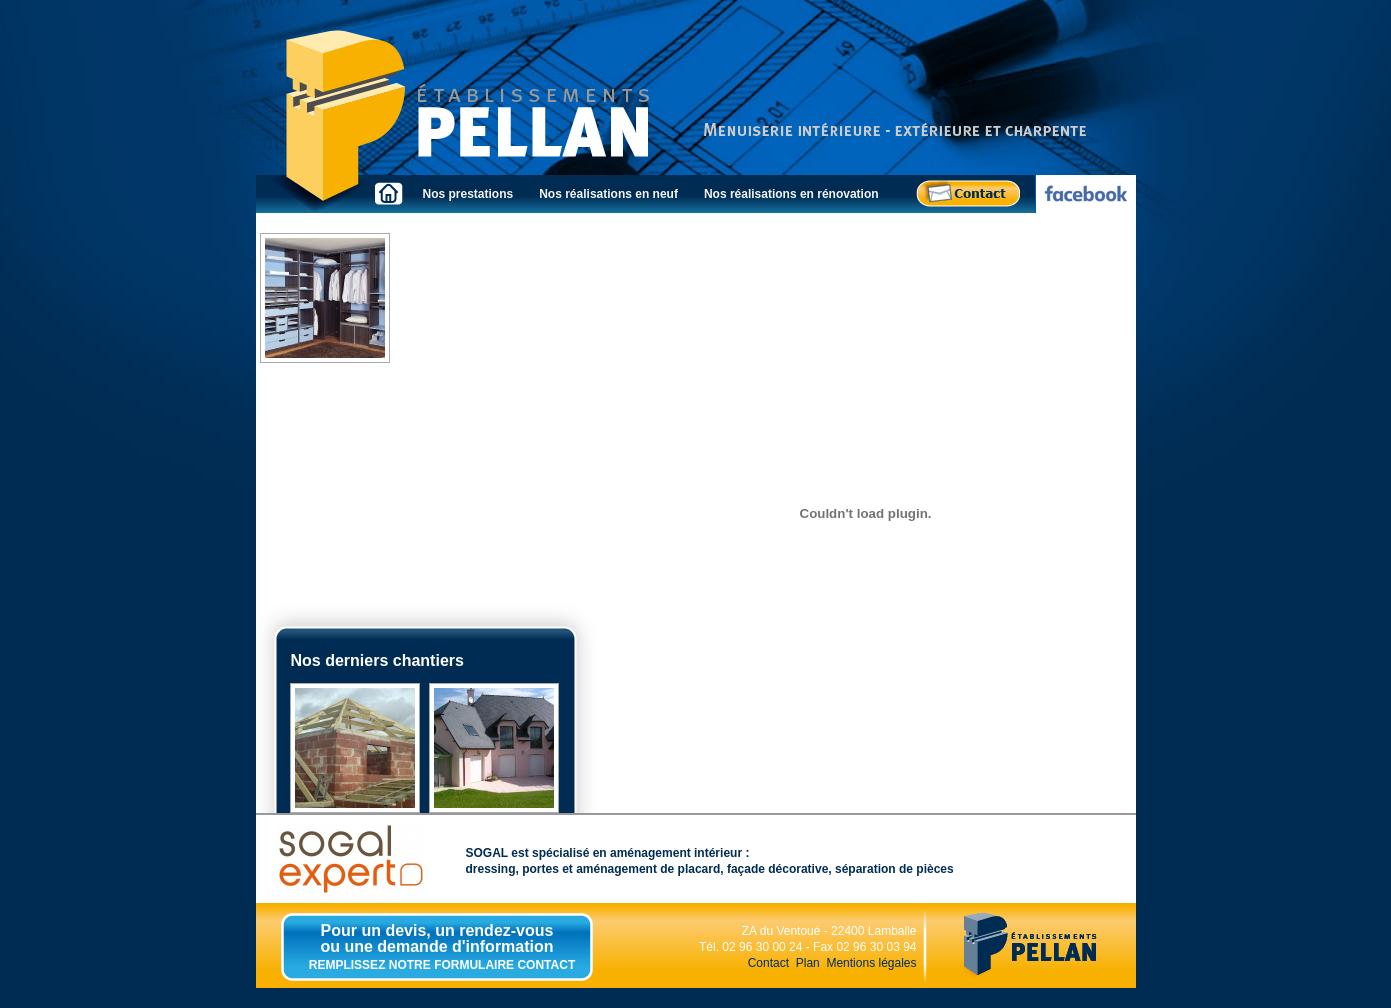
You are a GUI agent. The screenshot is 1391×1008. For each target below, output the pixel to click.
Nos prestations (468, 194)
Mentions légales (871, 963)
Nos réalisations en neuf (608, 194)
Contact (768, 963)
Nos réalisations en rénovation (791, 194)
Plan (808, 963)
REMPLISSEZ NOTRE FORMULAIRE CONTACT (442, 965)
